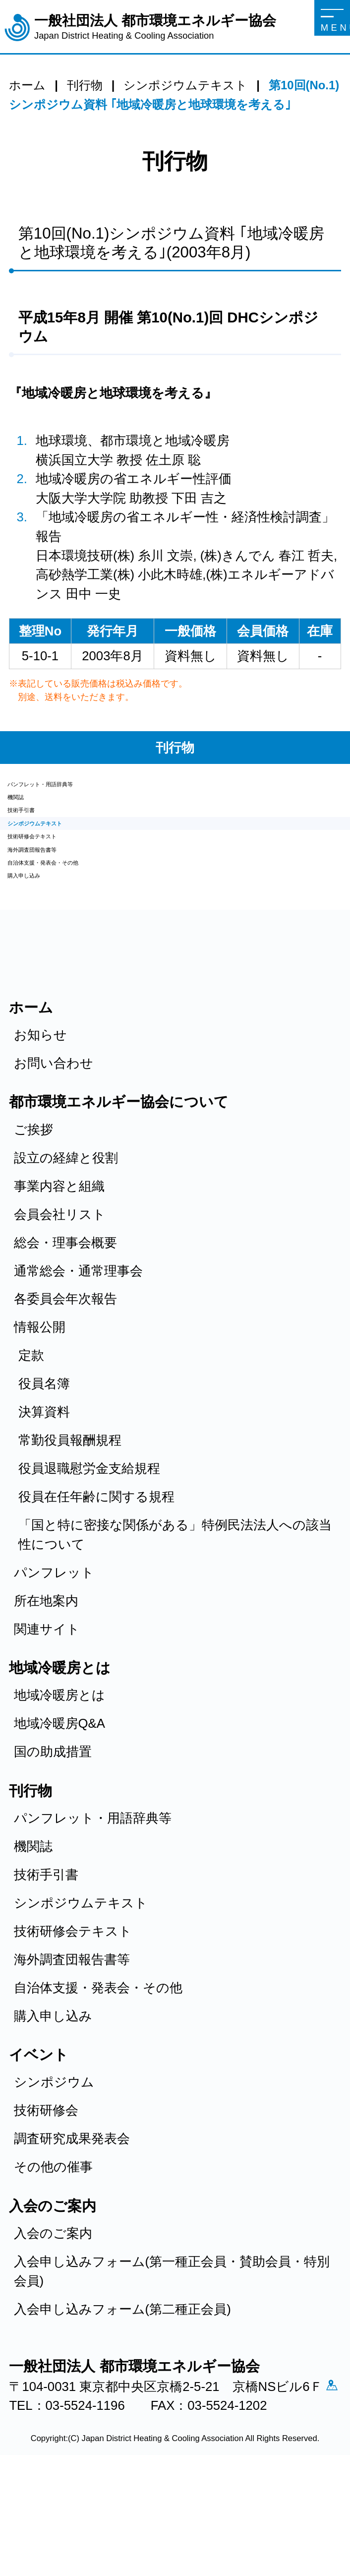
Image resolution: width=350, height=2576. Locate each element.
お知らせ (40, 1123)
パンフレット (54, 1660)
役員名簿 (44, 1472)
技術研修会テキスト (66, 886)
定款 (31, 1443)
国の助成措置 (53, 1840)
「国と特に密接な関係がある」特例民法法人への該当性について (175, 1622)
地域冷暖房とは (59, 1783)
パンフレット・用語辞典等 (86, 790)
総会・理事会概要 (65, 1330)
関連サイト (47, 1717)
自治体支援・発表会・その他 (91, 934)
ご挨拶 (33, 1217)
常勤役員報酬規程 (69, 1528)
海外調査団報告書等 (65, 910)
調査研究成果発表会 (72, 2227)
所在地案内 (46, 1689)
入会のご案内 (53, 2321)
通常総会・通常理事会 (78, 1359)
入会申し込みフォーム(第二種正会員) (122, 2397)
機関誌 (26, 813)
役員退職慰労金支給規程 (89, 1557)
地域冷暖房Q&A (59, 1812)
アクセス (22, 2498)
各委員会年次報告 (65, 1387)
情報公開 (39, 1415)
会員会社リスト (60, 1302)
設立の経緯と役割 (66, 1246)
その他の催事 (53, 2255)
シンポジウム (54, 2170)
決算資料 (44, 1500)
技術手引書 (39, 838)
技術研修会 (46, 2198)
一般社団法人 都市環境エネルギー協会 (155, 27)
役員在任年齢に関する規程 (96, 1585)
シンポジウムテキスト (74, 862)
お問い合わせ (53, 1151)
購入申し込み (46, 958)
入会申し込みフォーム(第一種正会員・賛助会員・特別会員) (172, 2359)
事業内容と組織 (59, 1274)
